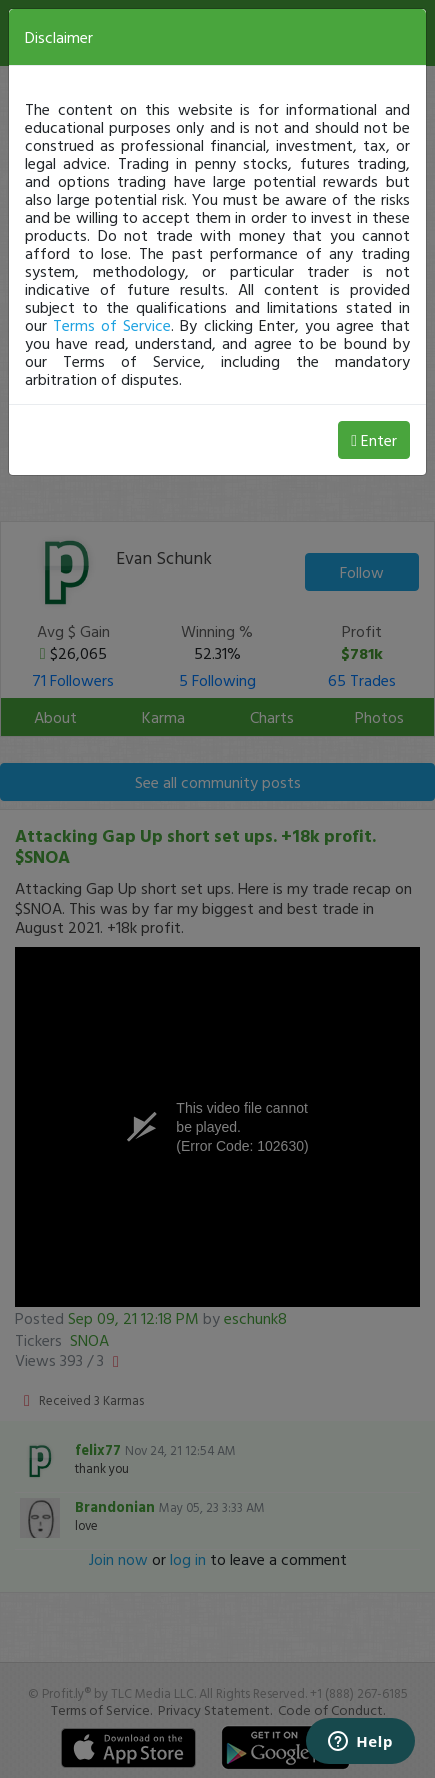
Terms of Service (112, 325)
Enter (374, 440)
